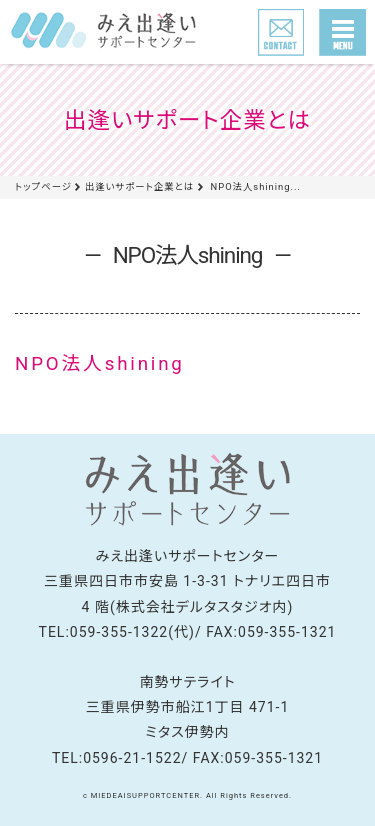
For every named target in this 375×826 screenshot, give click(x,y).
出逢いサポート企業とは (139, 186)
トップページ (43, 186)
